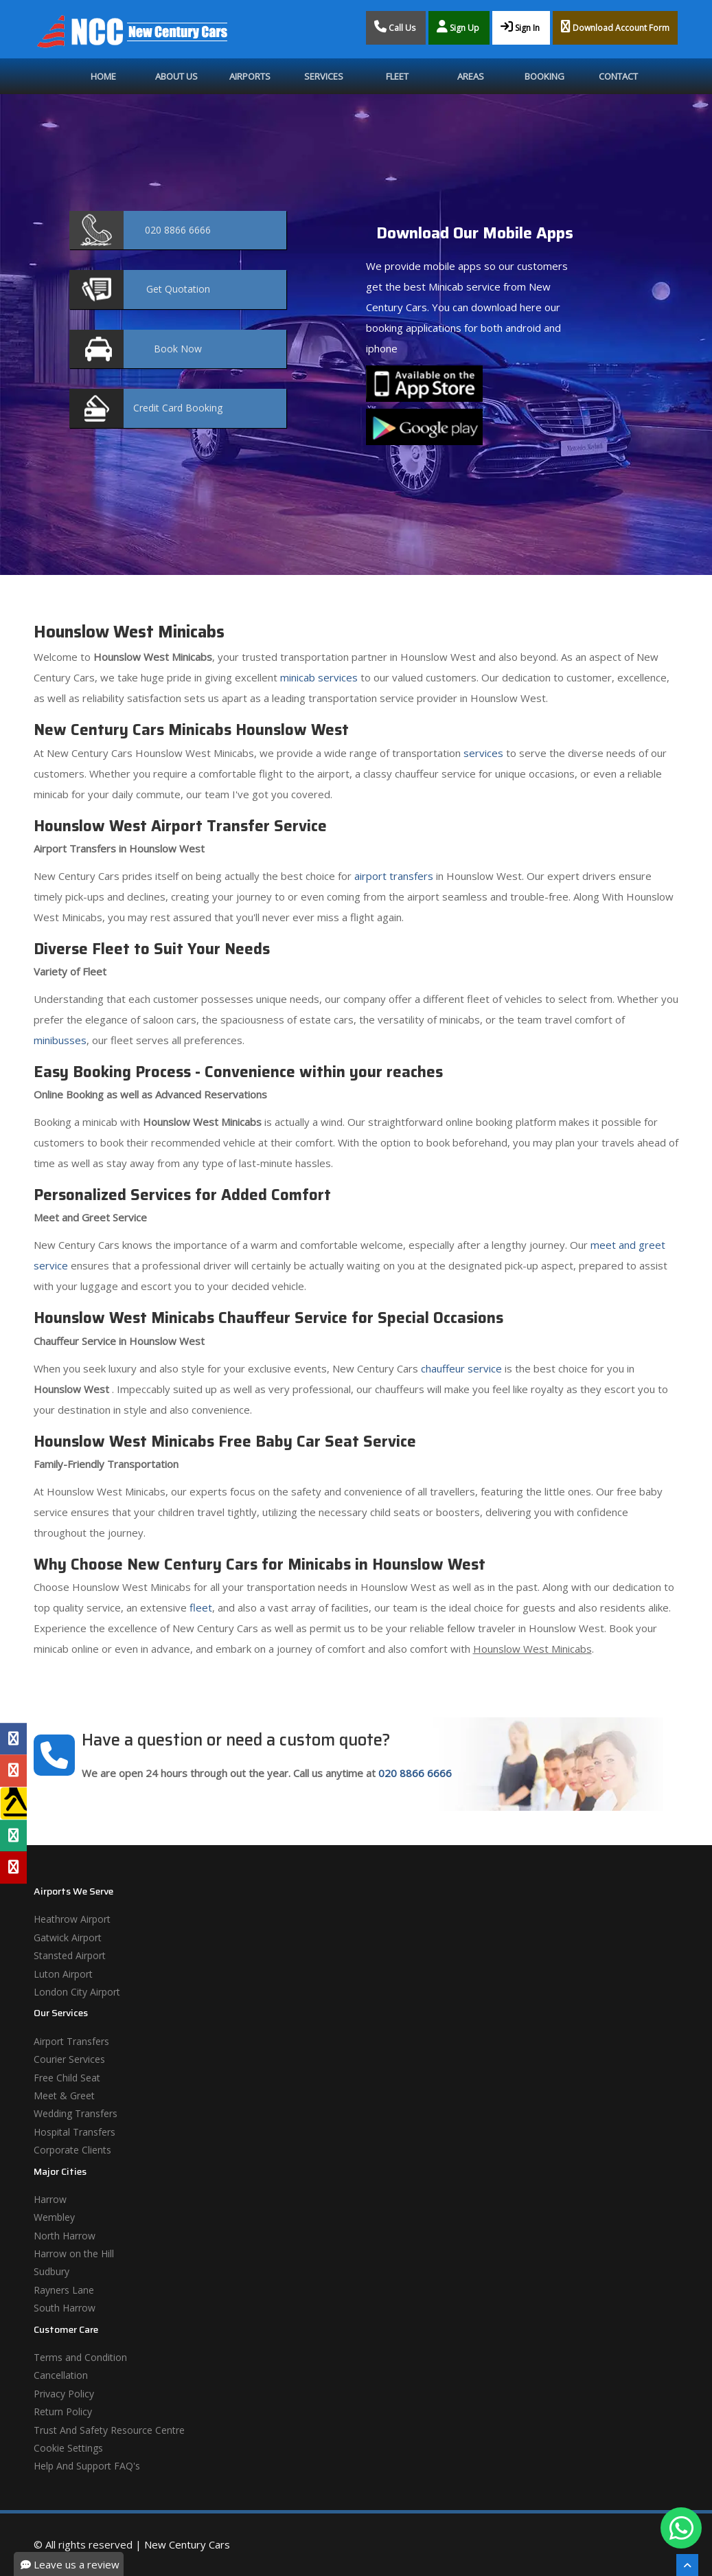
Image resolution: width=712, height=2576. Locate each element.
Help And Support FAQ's (87, 2465)
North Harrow (64, 2235)
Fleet (397, 76)
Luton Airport (63, 1973)
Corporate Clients (72, 2149)
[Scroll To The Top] (687, 2565)
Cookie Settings (68, 2447)
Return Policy (63, 2411)
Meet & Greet (64, 2095)
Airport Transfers (71, 2041)
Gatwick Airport (68, 1937)
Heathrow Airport (72, 1918)
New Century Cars (187, 2544)
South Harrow (64, 2307)
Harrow (50, 2199)
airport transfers (393, 876)
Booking (544, 76)
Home (103, 76)
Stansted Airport (70, 1955)
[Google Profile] (13, 1771)
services (483, 753)
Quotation (178, 288)
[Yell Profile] (13, 1803)
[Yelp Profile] (13, 1867)
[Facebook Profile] (13, 1738)
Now (178, 348)
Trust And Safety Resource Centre (109, 2430)
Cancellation (61, 2375)
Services (323, 76)
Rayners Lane (64, 2289)
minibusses (60, 1040)
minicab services (319, 677)
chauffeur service (461, 1368)
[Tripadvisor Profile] (13, 1835)
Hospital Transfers (74, 2131)
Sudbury (51, 2271)
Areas (470, 76)
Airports (250, 76)
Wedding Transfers (75, 2113)
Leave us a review (70, 2564)
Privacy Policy (64, 2393)
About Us (176, 76)
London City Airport (77, 1991)
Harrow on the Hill (74, 2253)
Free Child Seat (67, 2077)
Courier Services (69, 2059)
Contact (618, 76)
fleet (201, 1607)
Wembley (54, 2217)
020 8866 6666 (415, 1773)
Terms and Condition (80, 2357)
